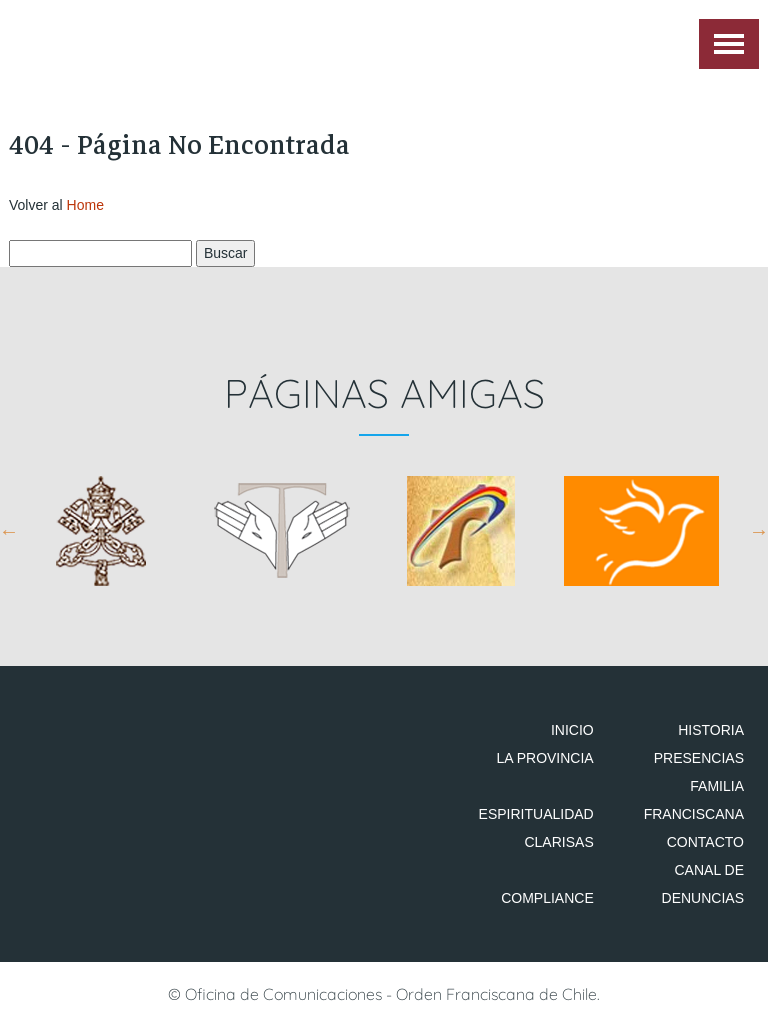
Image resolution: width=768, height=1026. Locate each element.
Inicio (572, 730)
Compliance (547, 898)
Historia (711, 730)
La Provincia (544, 758)
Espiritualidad (536, 814)
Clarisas (558, 842)
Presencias (699, 758)
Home (85, 205)
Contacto (705, 842)
